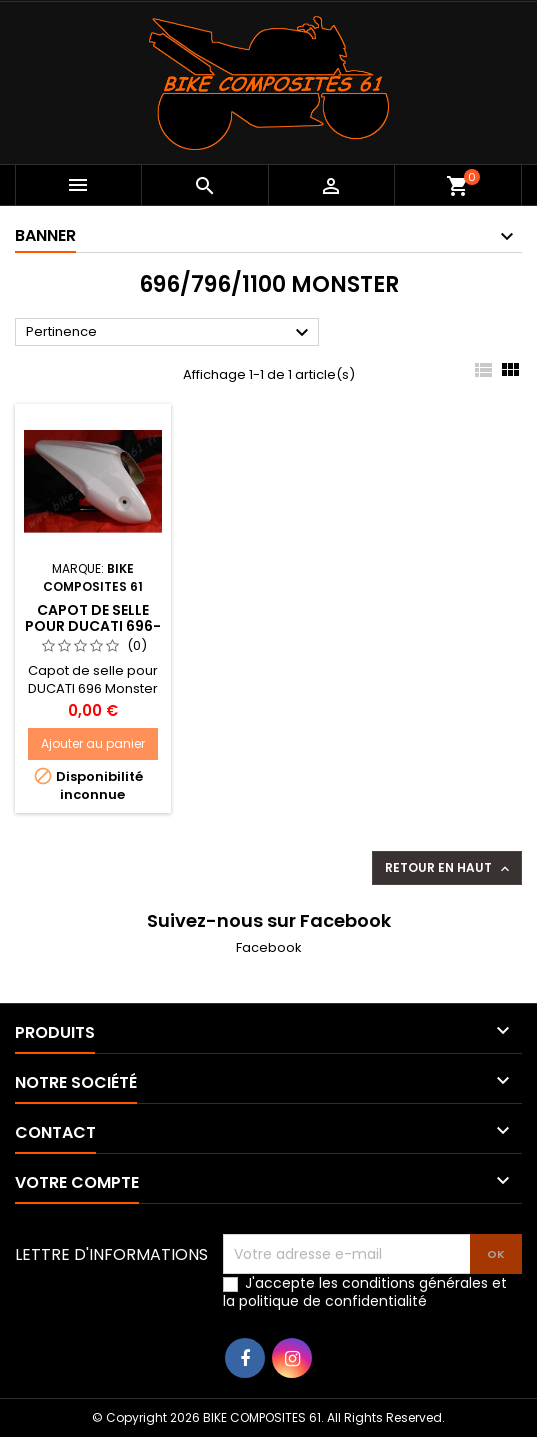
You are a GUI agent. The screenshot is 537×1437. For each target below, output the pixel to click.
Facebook (269, 947)
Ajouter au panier (93, 743)
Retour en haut (449, 868)
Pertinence (170, 333)
